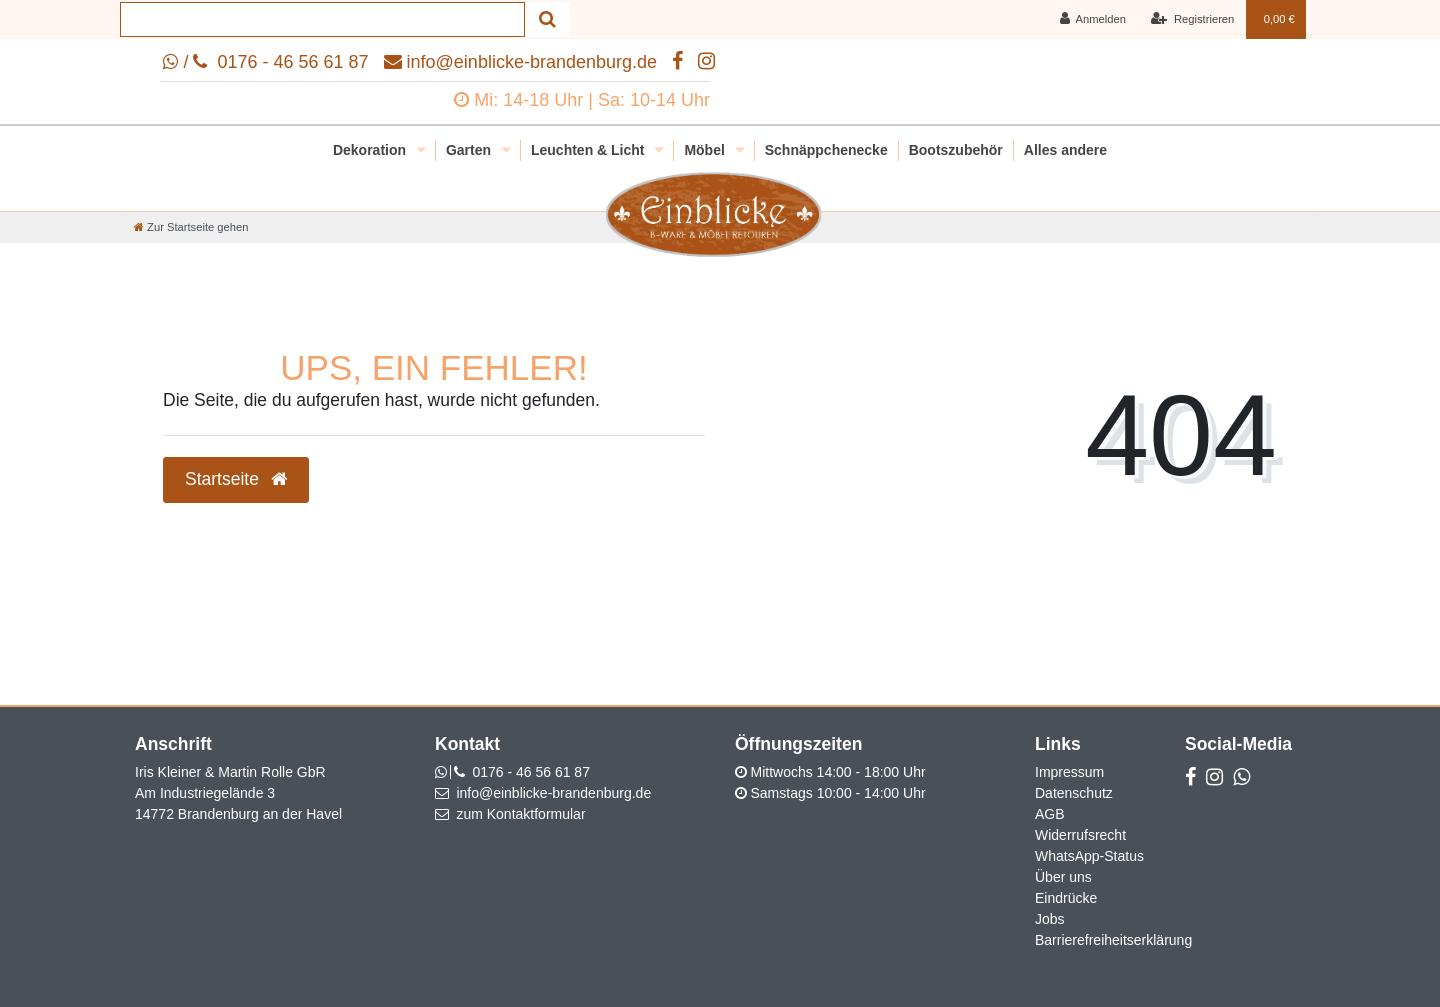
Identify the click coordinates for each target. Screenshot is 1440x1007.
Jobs (1050, 919)
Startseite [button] (236, 479)
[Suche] (547, 19)
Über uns (1063, 877)
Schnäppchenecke (826, 150)
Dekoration (371, 150)
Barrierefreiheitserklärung (1113, 940)
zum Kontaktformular (520, 814)
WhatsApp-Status (1089, 856)
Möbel (706, 150)
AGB (1050, 814)
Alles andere (1065, 150)
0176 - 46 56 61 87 (531, 772)
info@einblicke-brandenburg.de (520, 62)
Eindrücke (1066, 898)
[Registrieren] (1192, 19)
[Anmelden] (1092, 19)
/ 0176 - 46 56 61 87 (265, 62)
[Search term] (322, 19)
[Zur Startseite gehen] (191, 227)
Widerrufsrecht (1080, 835)
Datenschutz (1074, 793)
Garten (470, 150)
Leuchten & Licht (589, 150)
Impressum (1069, 772)
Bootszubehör (956, 150)
